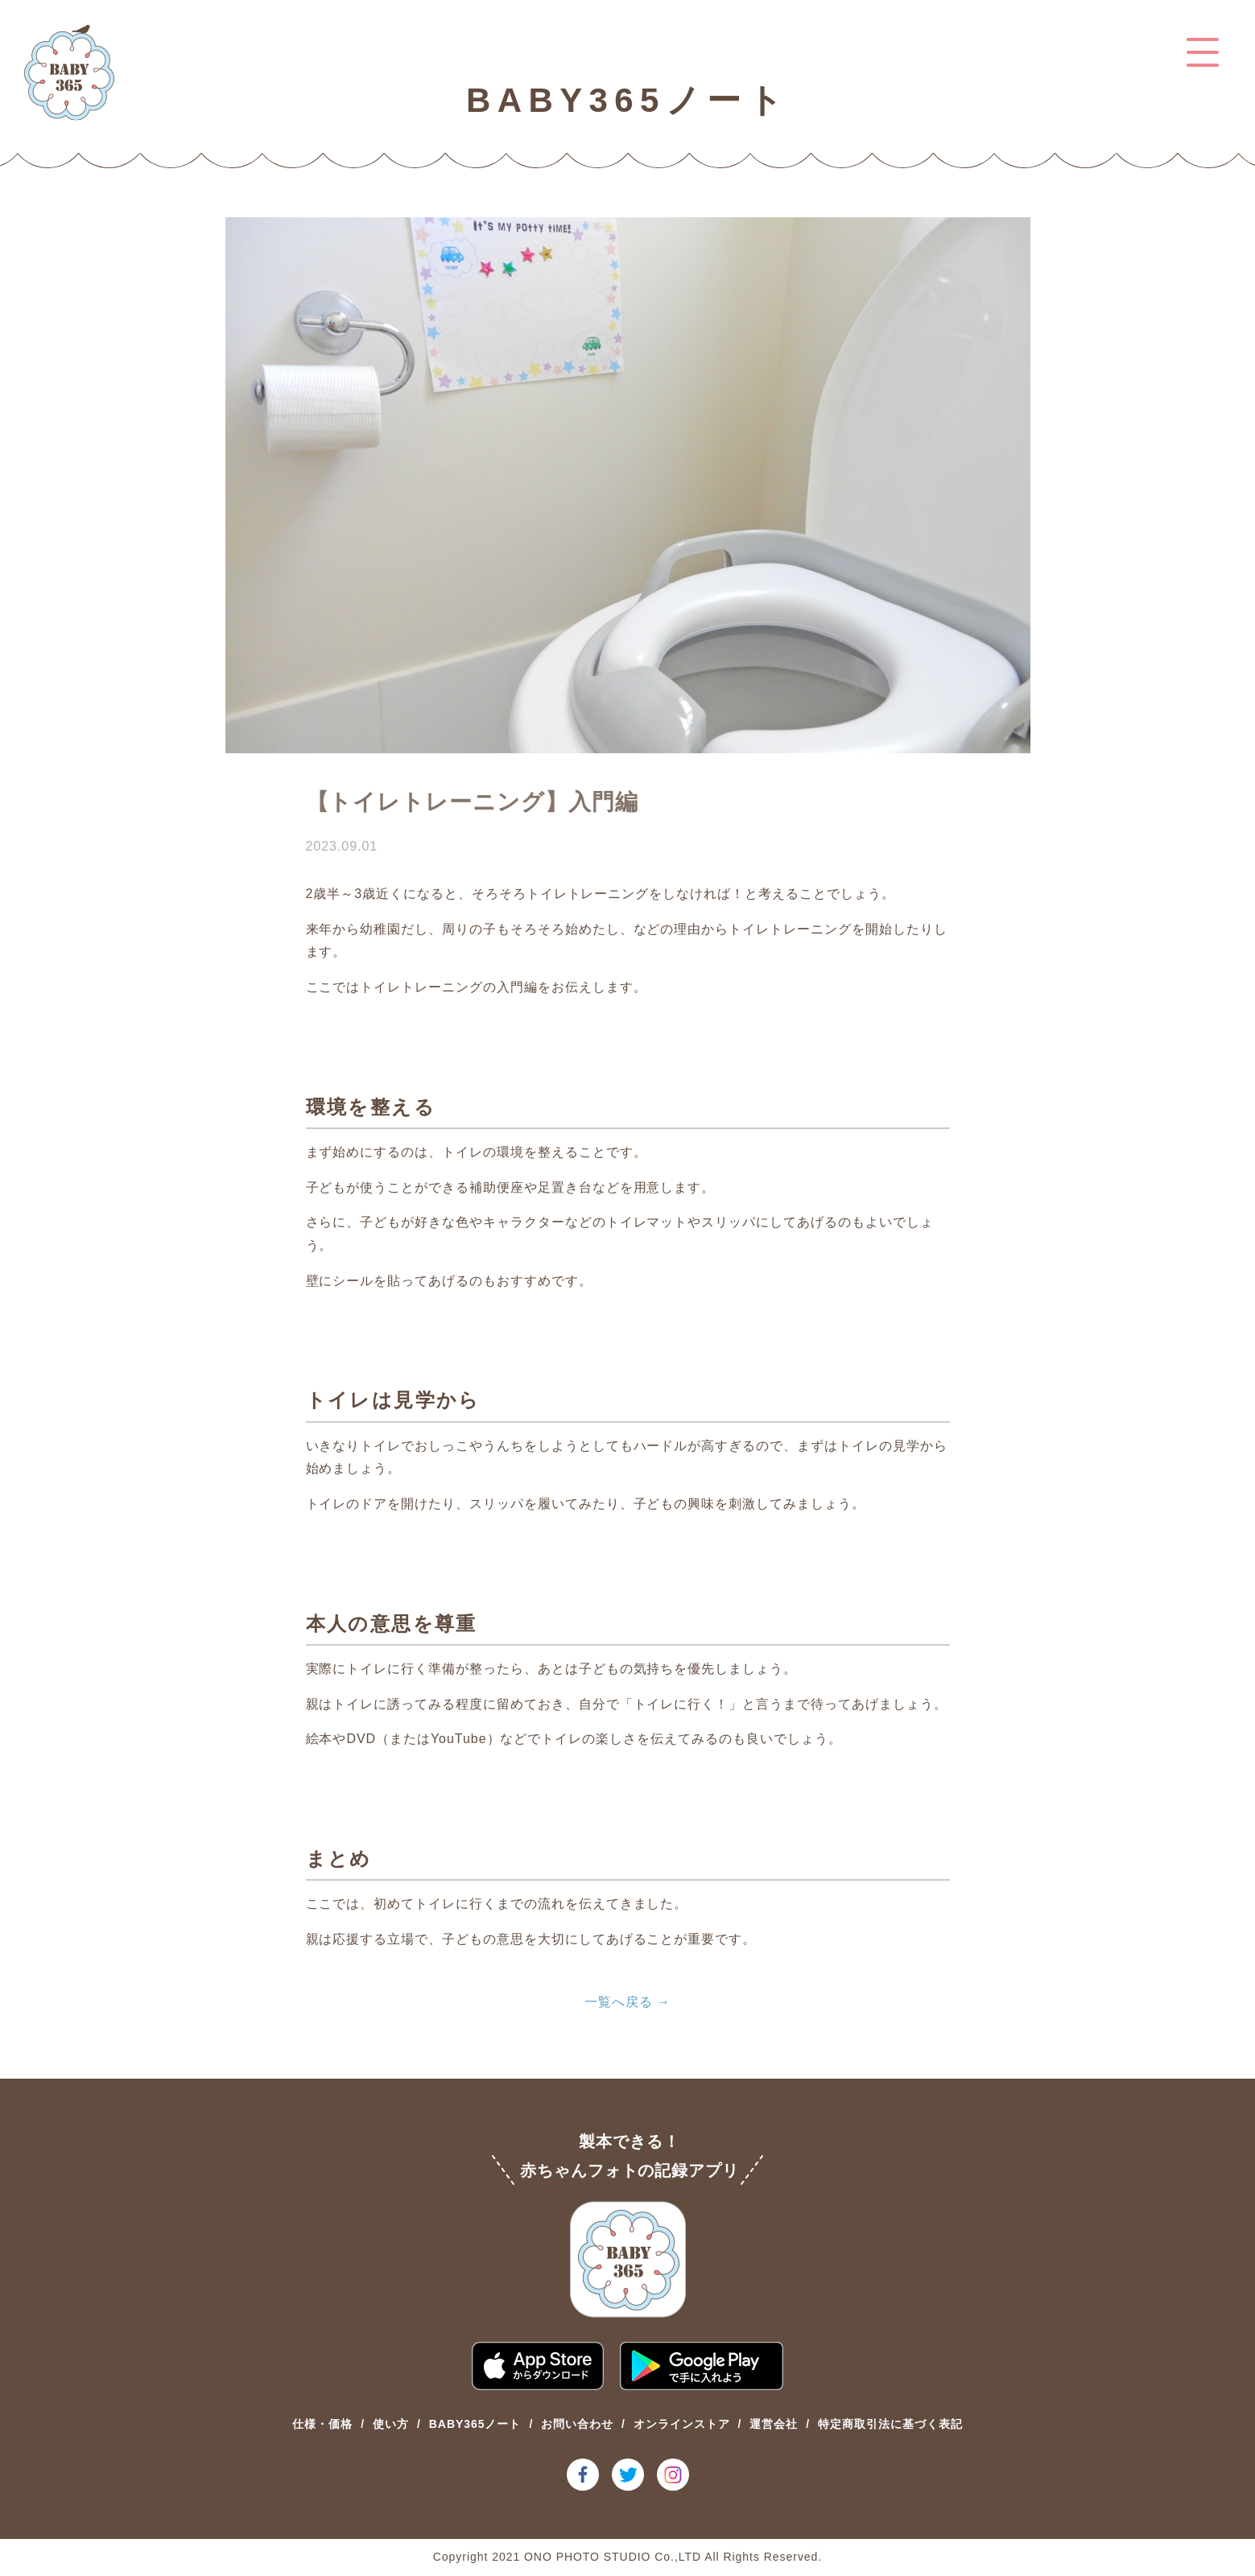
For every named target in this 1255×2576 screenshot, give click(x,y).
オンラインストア (682, 2423)
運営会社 (773, 2423)
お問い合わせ (577, 2423)
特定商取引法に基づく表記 (890, 2423)
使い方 (391, 2423)
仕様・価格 (322, 2423)
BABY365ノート (475, 2423)
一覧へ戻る (618, 2002)
